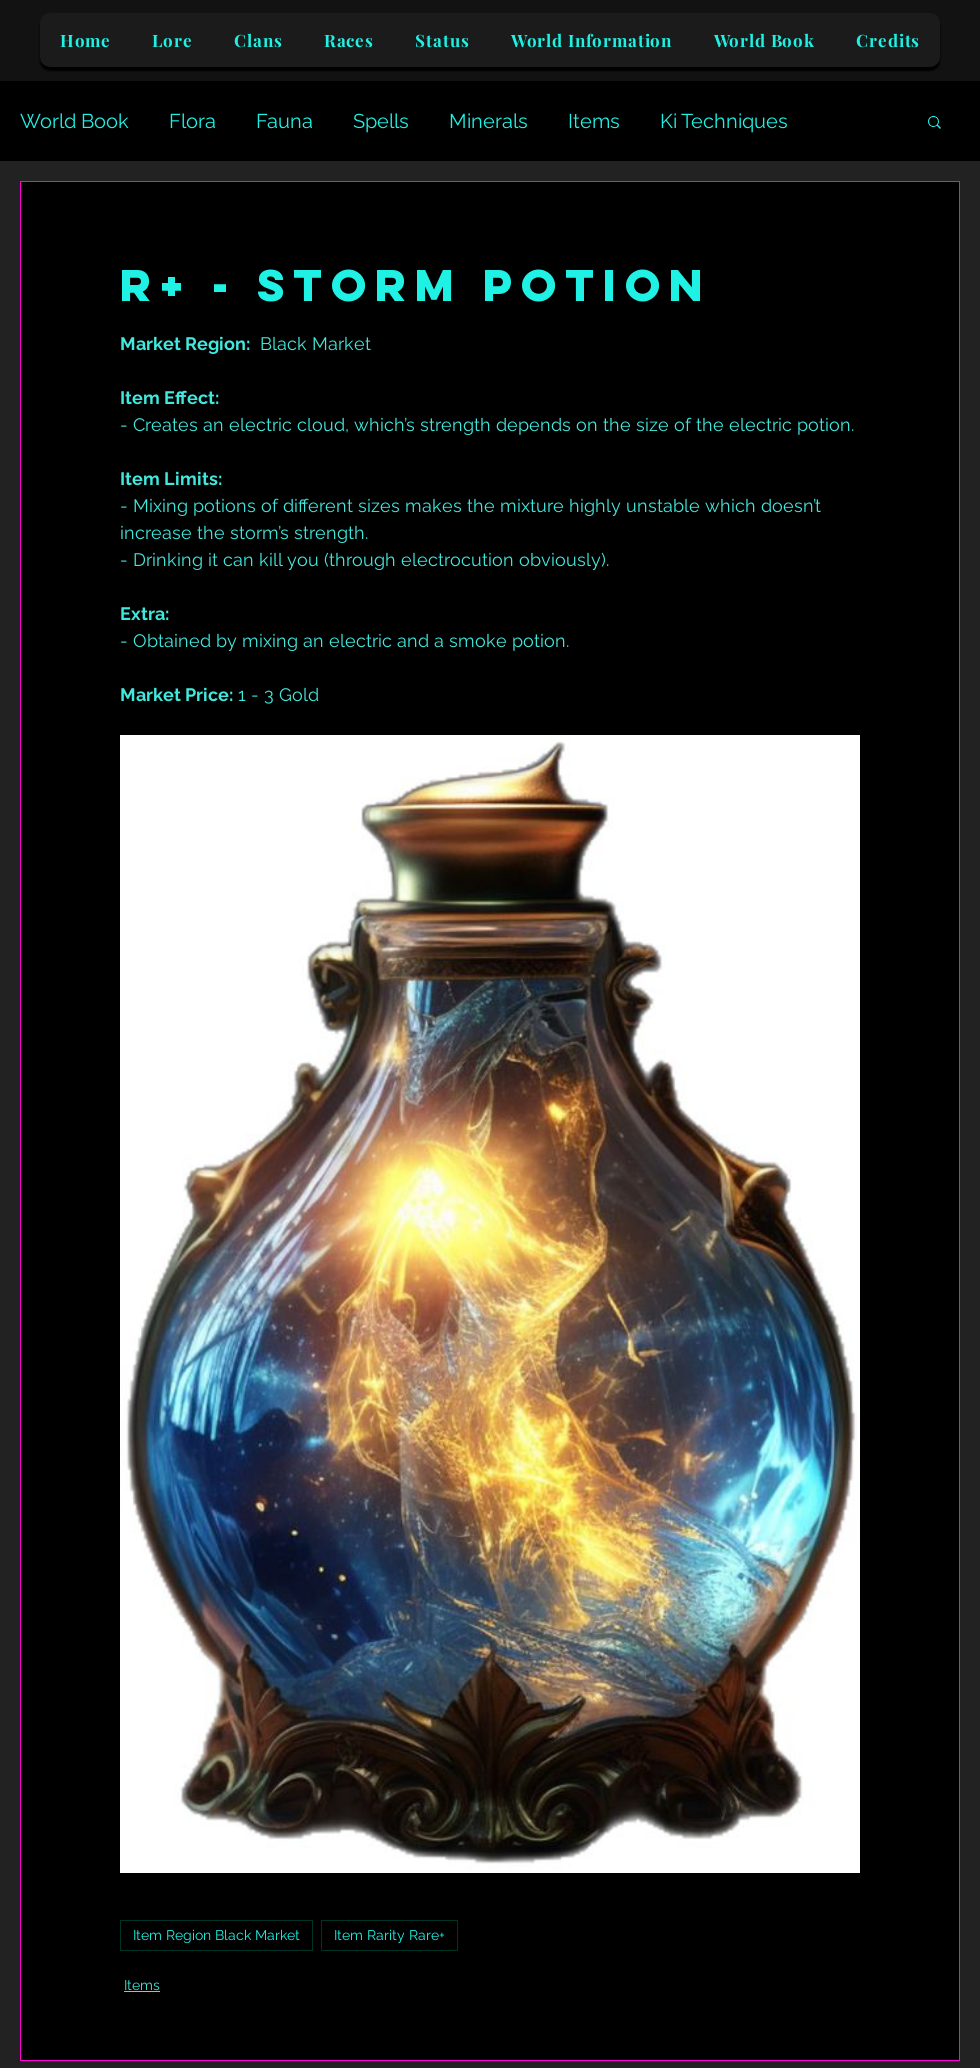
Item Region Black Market (216, 1935)
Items (594, 121)
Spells (381, 121)
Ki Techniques (724, 121)
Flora (192, 121)
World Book (74, 121)
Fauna (284, 121)
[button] (934, 121)
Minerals (488, 121)
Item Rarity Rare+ (389, 1935)
